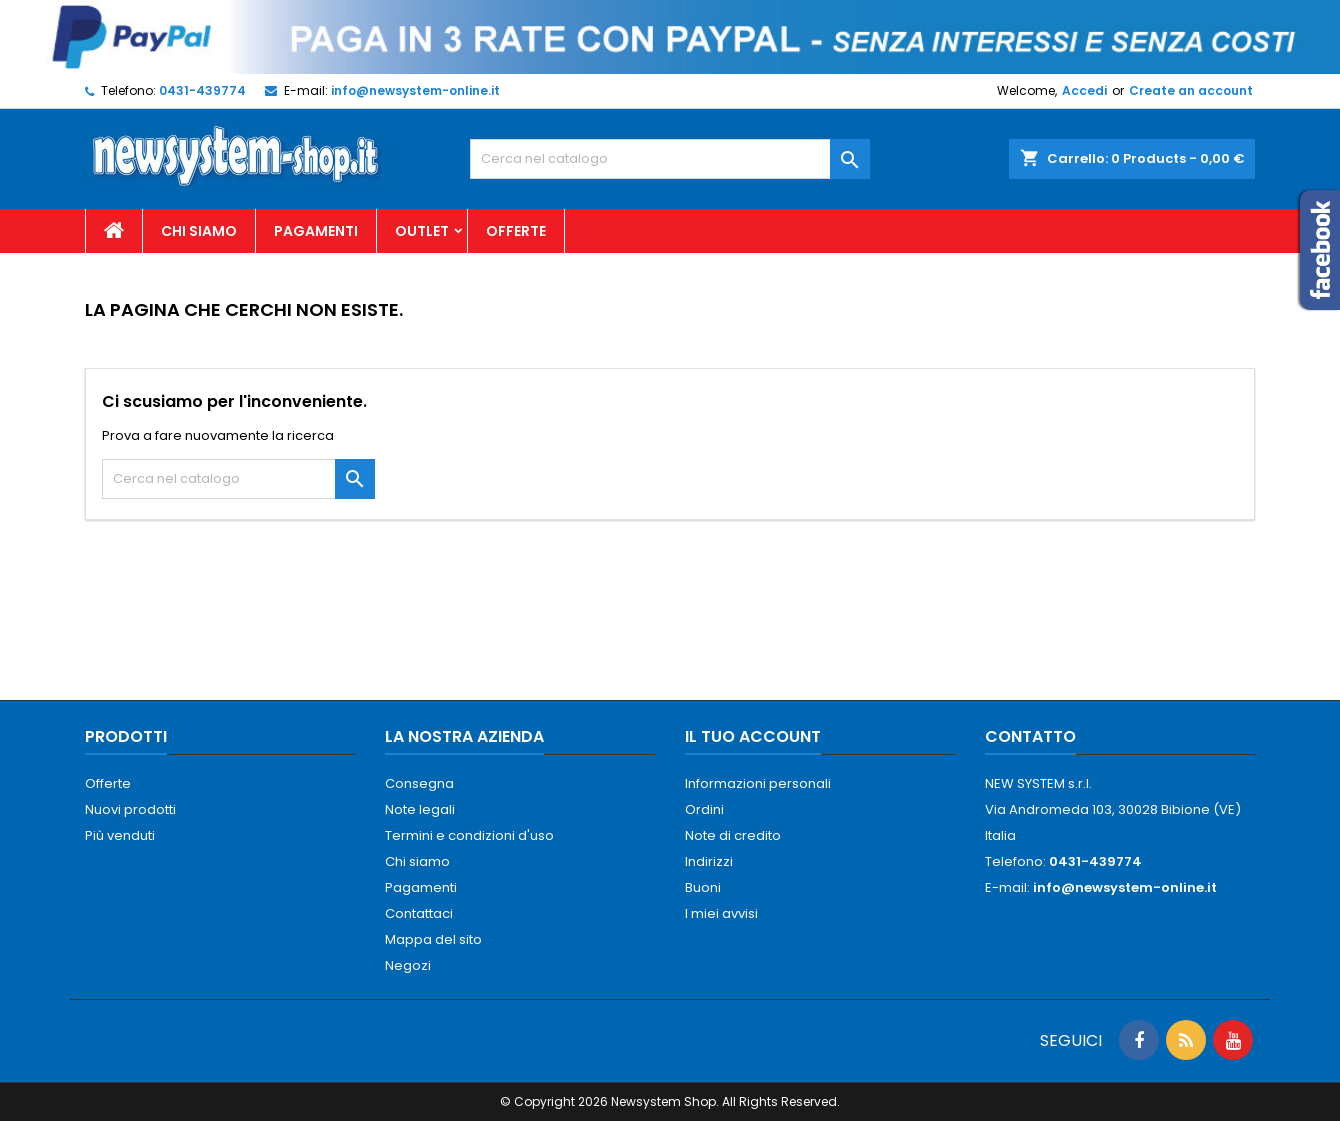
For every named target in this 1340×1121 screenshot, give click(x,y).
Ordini (704, 809)
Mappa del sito (433, 939)
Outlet (422, 231)
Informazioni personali (758, 783)
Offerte (516, 231)
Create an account (1191, 90)
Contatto (1030, 736)
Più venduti (120, 835)
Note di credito (733, 835)
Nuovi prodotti (130, 809)
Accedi (1084, 90)
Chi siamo (199, 231)
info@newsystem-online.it (415, 90)
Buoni (703, 887)
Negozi (408, 965)
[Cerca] (670, 159)
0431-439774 (202, 90)
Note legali (420, 809)
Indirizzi (709, 861)
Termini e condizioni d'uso (469, 835)
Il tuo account (753, 736)
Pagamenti (316, 231)
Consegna (419, 783)
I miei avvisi (721, 913)
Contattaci (419, 913)
